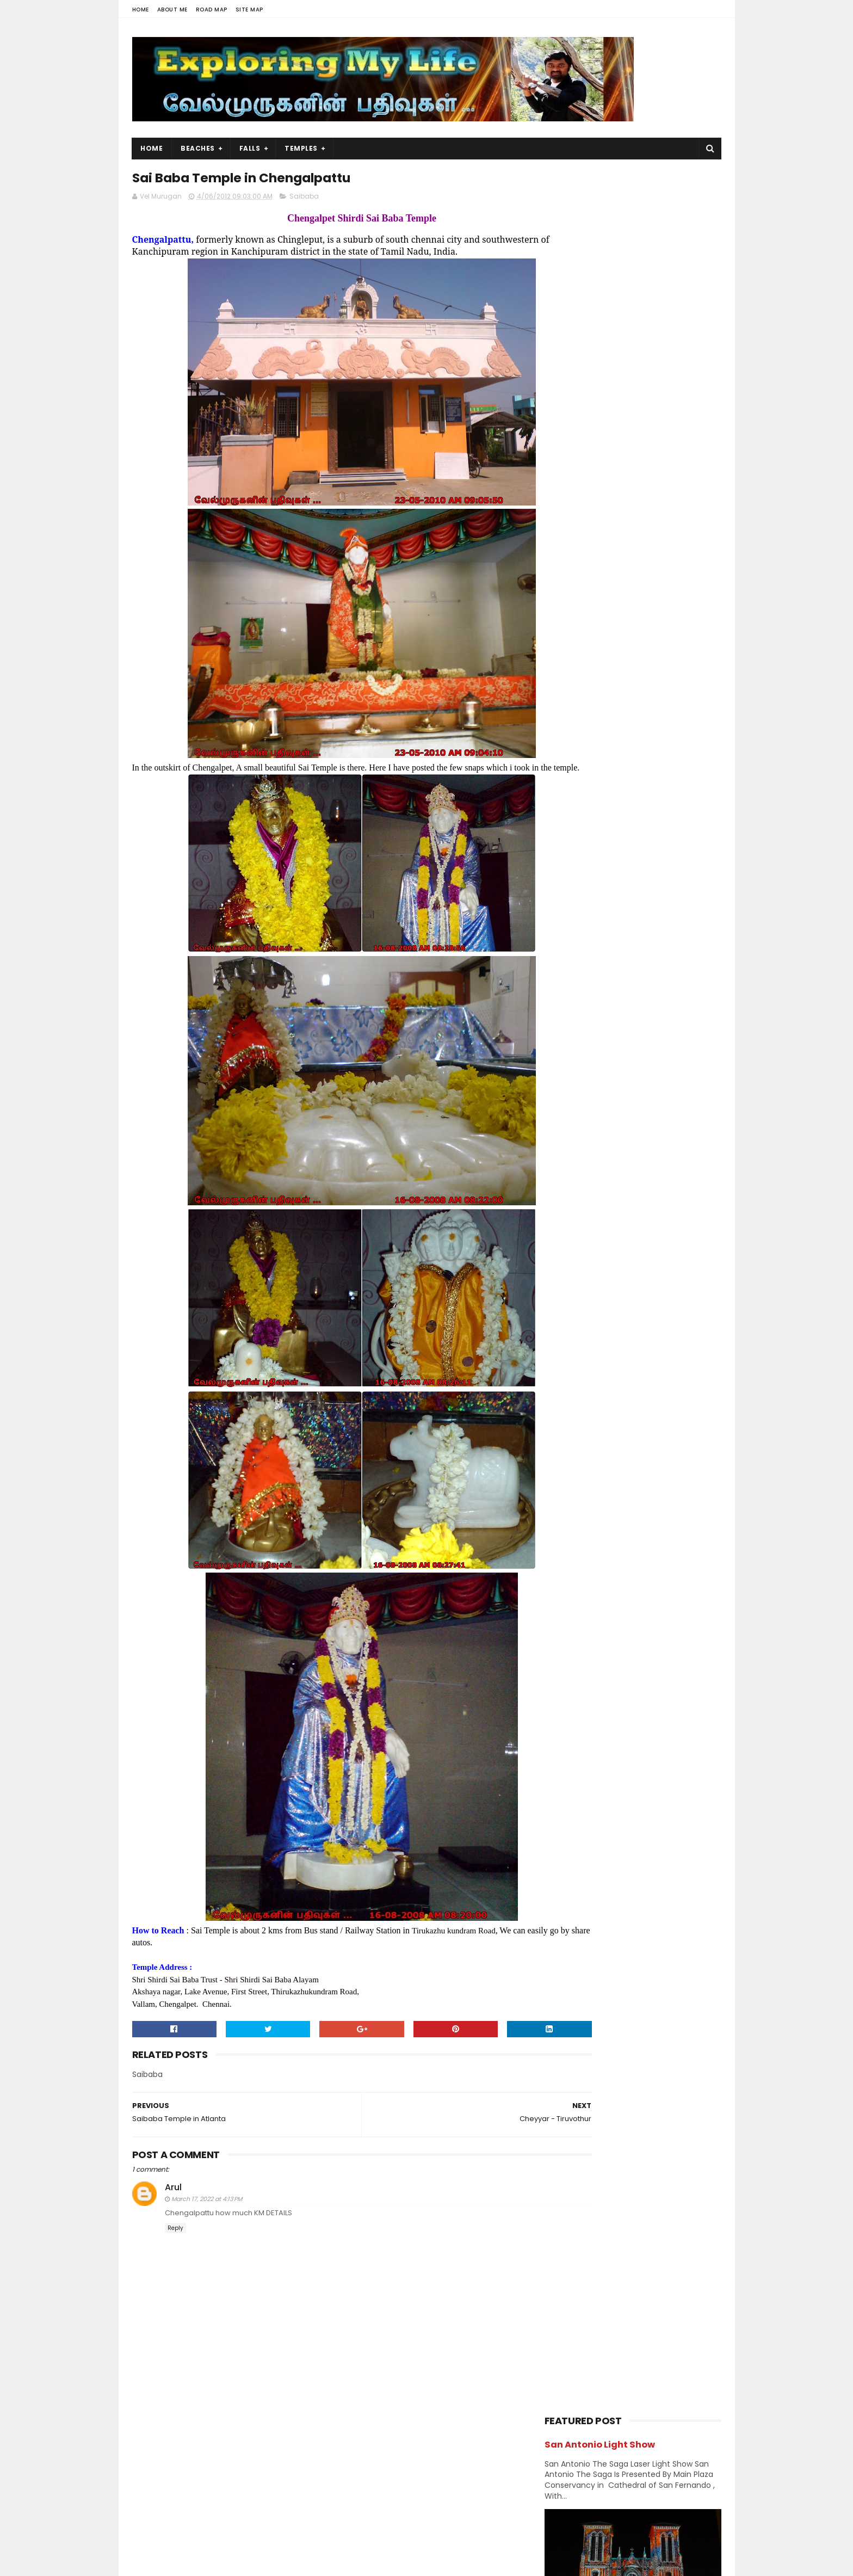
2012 (566, 1360)
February (585, 1583)
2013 (566, 1346)
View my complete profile (230, 2500)
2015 (566, 1316)
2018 (566, 1271)
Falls (250, 148)
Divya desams (651, 962)
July (574, 1448)
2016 (566, 1301)
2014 (566, 1331)
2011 (564, 1602)
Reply (175, 2256)
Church (645, 943)
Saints (674, 1134)
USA (556, 1191)
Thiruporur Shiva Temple (650, 830)
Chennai (670, 924)
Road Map (211, 9)
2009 (567, 1617)
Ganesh (671, 982)
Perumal (663, 1115)
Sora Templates (200, 2562)
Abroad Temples (577, 905)
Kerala (560, 1058)
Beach (608, 924)
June (576, 1463)
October (583, 1403)
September (590, 1418)
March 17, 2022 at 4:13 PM (206, 2226)
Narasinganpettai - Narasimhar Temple (641, 787)
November (588, 1388)
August (581, 1433)
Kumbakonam (629, 1058)
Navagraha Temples (584, 1115)
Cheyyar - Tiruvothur (608, 1520)
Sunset (562, 1172)
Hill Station (568, 1020)
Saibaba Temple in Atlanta (619, 1550)
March (579, 1568)
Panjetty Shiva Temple (645, 632)
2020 (567, 1242)
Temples (301, 148)
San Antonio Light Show (600, 200)
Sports (641, 1153)
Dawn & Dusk (572, 962)
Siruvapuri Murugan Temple (656, 682)
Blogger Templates (270, 2562)
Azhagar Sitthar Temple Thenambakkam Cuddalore (657, 737)
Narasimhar (569, 1096)
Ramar (561, 1134)
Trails (681, 1172)
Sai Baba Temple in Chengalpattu (633, 1535)
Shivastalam (571, 1153)
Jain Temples (572, 1039)
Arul (173, 2215)
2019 (566, 1257)
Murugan (615, 1077)
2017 (566, 1286)
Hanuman (566, 1001)
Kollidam (582, 1491)
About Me (172, 9)
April (575, 1477)
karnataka (643, 1039)
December (588, 1374)
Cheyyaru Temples (603, 1505)
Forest (611, 982)
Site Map (249, 9)
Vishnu (614, 1191)
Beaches (198, 148)
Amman (654, 905)
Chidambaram (574, 943)
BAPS (558, 924)
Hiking (624, 1001)
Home (140, 9)
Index (630, 1020)
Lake (557, 1077)
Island (680, 1020)
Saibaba (304, 199)
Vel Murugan (218, 2486)
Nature (631, 1096)
